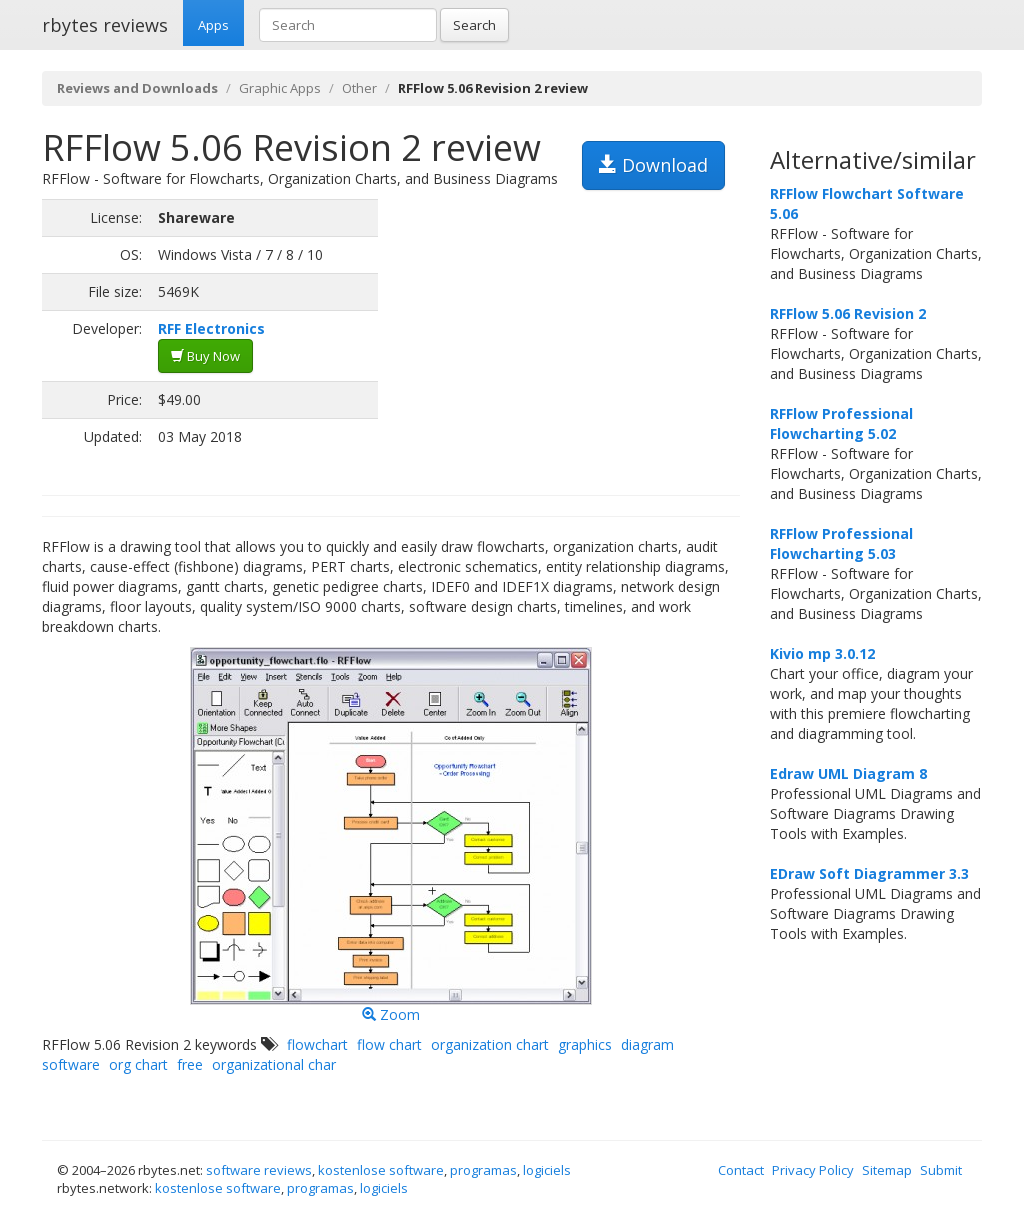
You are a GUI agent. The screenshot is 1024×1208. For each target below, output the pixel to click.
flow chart (389, 1044)
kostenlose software (381, 1170)
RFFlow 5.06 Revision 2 (848, 313)
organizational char (274, 1064)
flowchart (317, 1044)
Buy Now (205, 356)
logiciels (547, 1170)
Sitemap (887, 1170)
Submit (941, 1170)
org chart (138, 1064)
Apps (213, 25)
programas (483, 1170)
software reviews (259, 1170)
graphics (585, 1044)
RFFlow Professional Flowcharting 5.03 (841, 543)
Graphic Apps (280, 88)
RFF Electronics (211, 328)
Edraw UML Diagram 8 (848, 773)
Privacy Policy (813, 1170)
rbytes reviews (105, 25)
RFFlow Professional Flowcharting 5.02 (841, 423)
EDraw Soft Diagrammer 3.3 (869, 873)
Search (474, 25)
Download (653, 165)
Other (359, 88)
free (190, 1064)
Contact (741, 1170)
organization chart (490, 1044)
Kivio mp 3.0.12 (822, 653)
